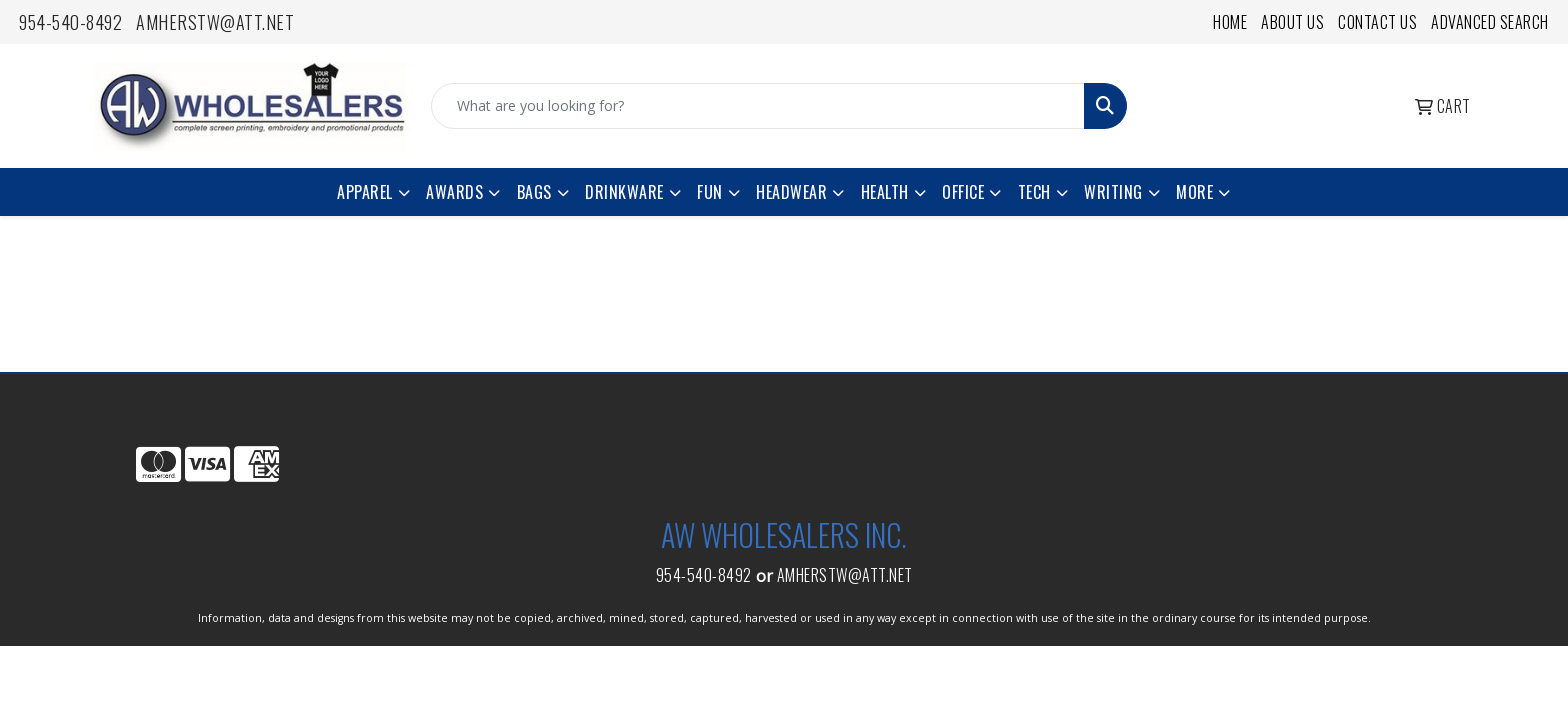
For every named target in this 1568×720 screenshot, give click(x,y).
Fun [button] (710, 192)
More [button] (1194, 192)
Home (1230, 22)
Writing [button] (1113, 192)
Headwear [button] (791, 192)
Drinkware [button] (624, 192)
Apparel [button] (365, 192)
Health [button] (885, 192)
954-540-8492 (70, 22)
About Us (1292, 22)
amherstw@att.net (215, 22)
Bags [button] (534, 192)
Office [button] (963, 192)
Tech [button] (1034, 192)
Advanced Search (1490, 22)
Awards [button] (454, 192)
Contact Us (1377, 22)
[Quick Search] (758, 106)
